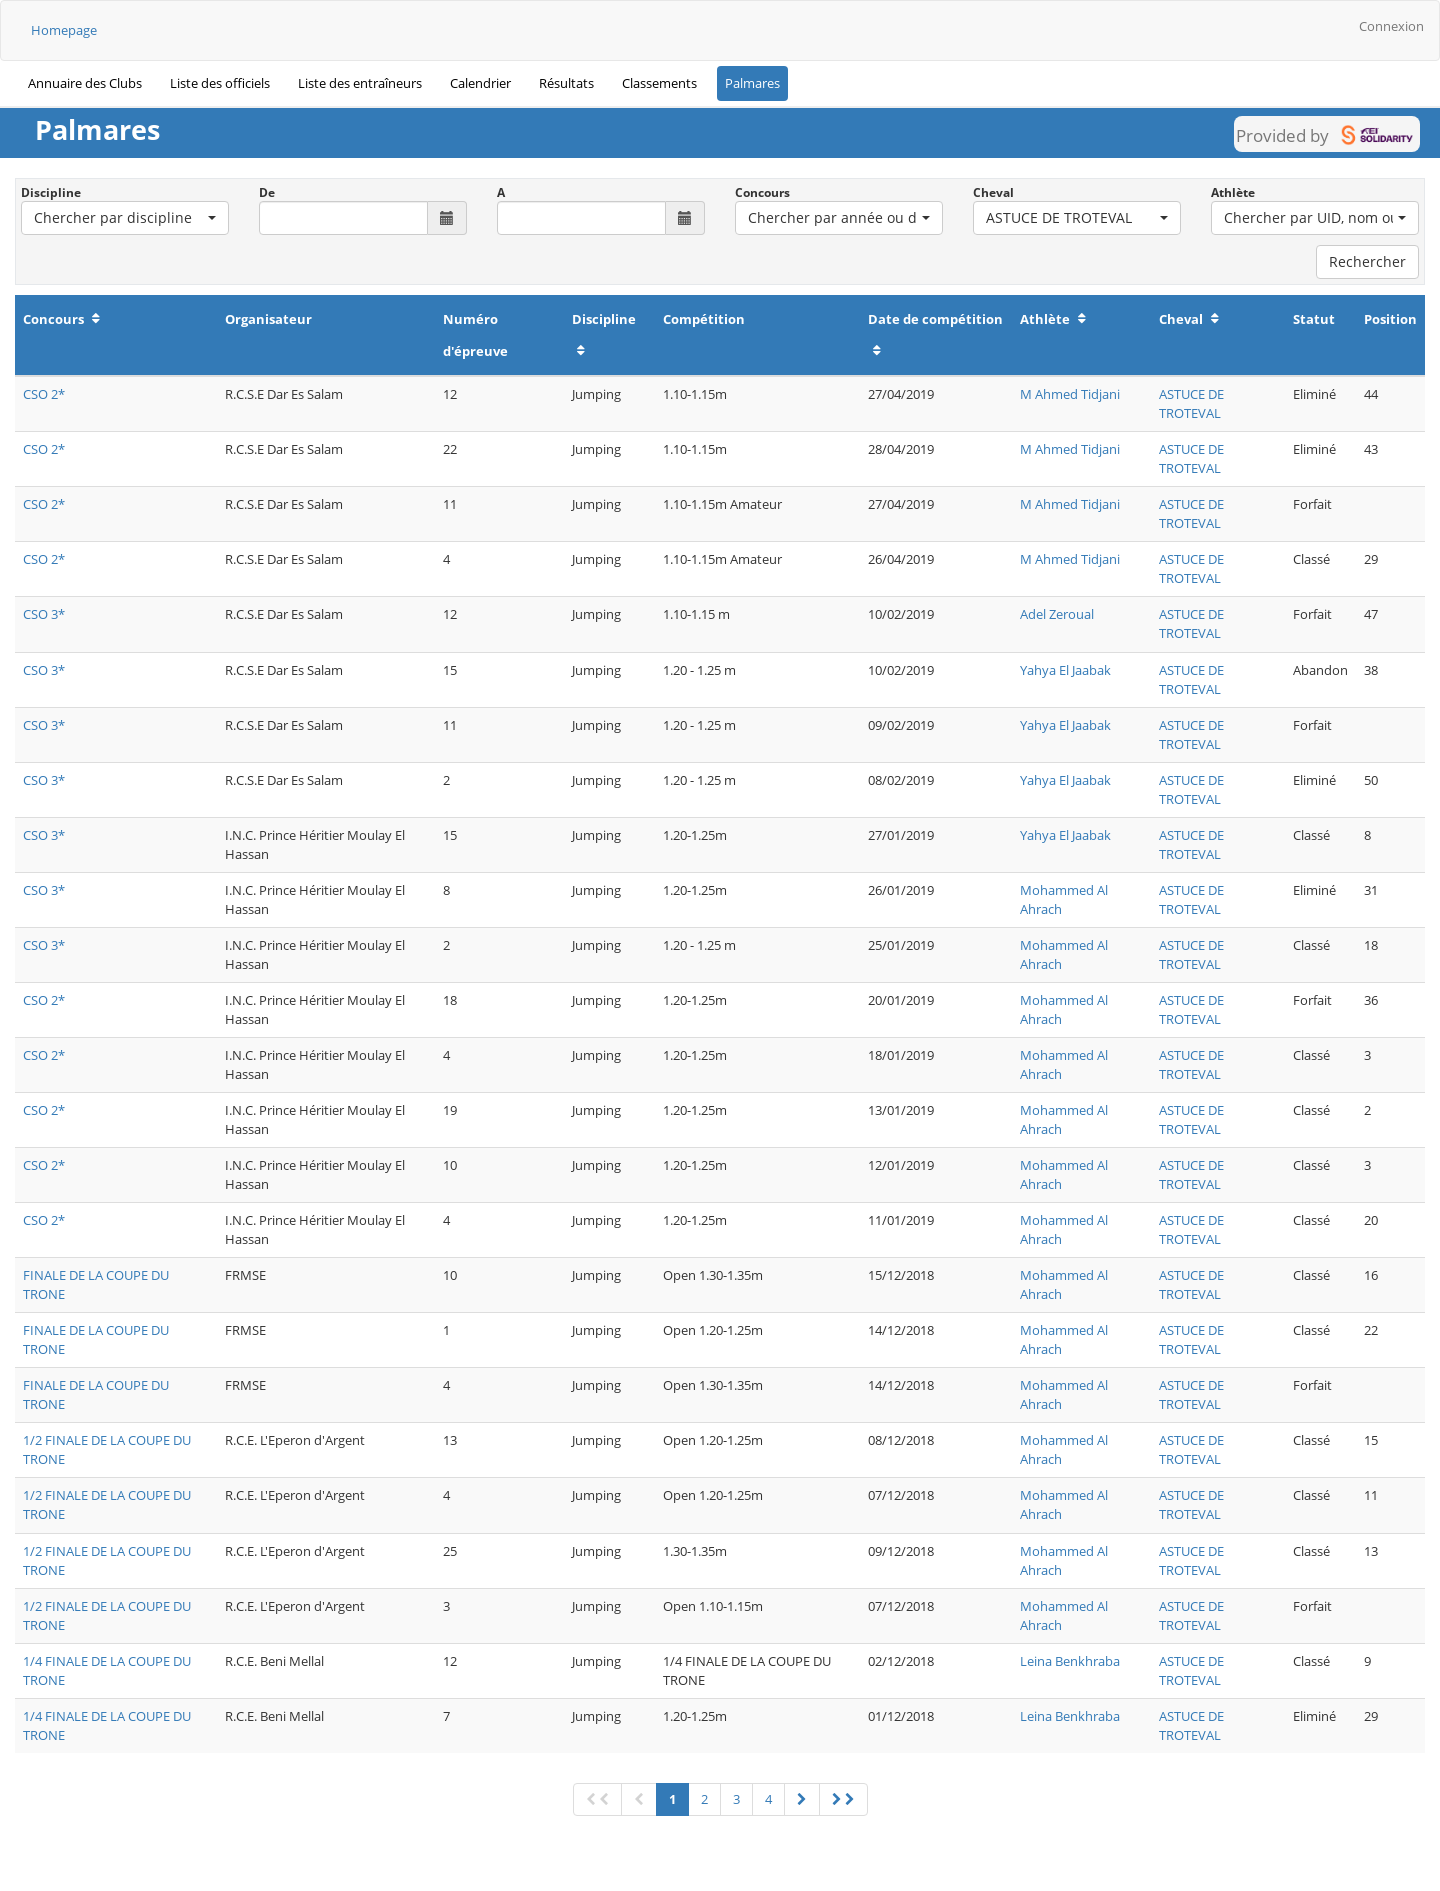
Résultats (566, 83)
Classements (659, 83)
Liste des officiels (220, 83)
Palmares (752, 83)
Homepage (64, 30)
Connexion (1391, 26)
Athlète (1233, 192)
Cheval (993, 192)
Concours (762, 192)
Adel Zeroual (1057, 614)
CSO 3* (44, 614)
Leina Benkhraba (1070, 1661)
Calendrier (480, 83)
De (267, 192)
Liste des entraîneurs (360, 83)
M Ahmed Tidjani (1070, 394)
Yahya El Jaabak (1065, 670)
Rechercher (1367, 261)
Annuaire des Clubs (85, 83)
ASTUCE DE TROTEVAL (1191, 403)
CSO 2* (44, 394)
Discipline (51, 192)
